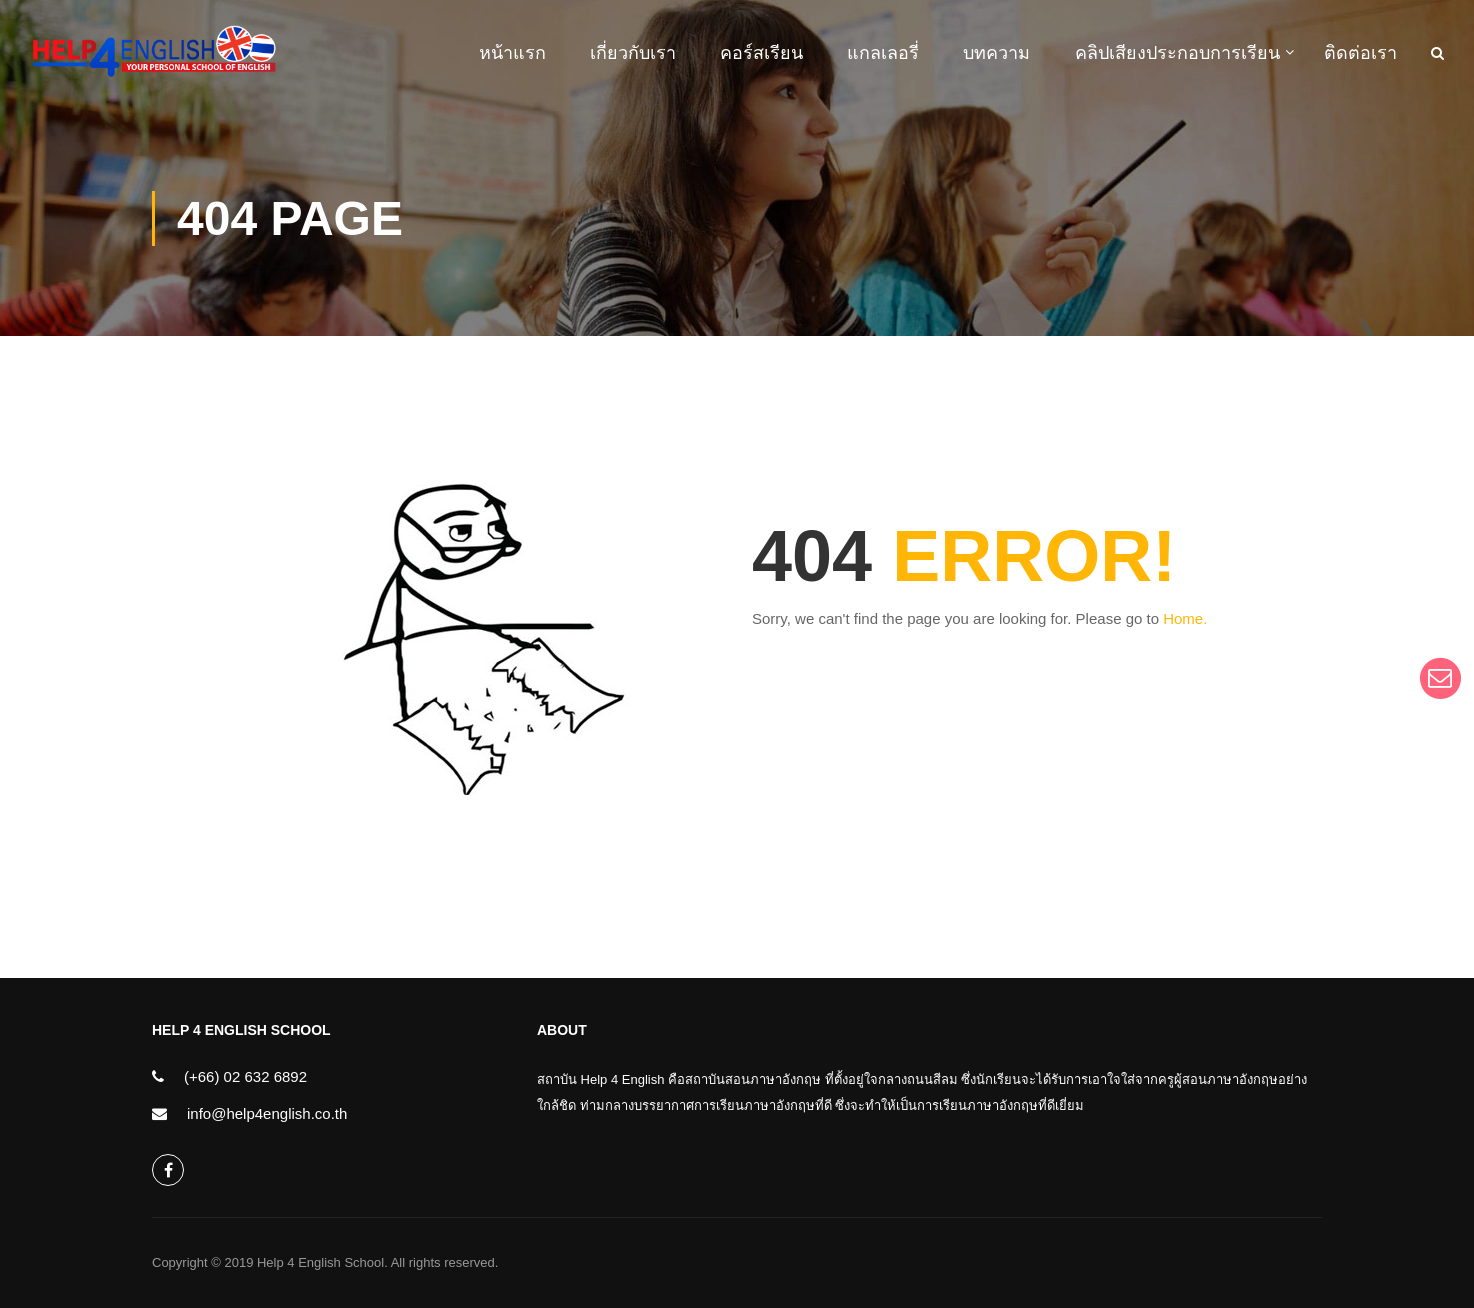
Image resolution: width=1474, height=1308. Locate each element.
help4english (168, 1170)
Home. (1185, 621)
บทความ (996, 53)
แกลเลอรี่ (883, 53)
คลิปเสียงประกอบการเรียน (1177, 53)
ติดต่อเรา (1360, 53)
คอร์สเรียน (761, 53)
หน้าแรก (512, 53)
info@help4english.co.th (267, 1113)
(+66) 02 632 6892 (245, 1076)
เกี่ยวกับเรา (633, 53)
